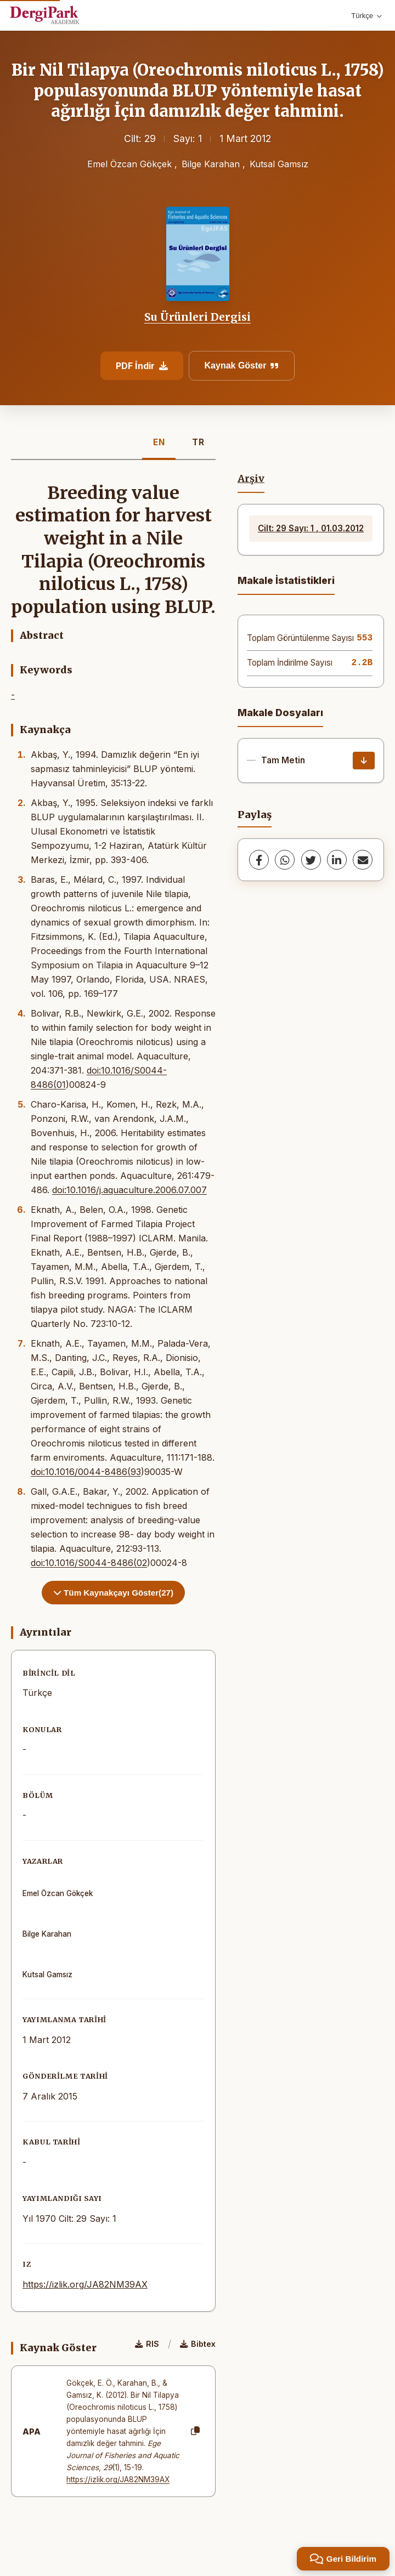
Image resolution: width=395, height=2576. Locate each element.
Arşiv (251, 479)
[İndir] (364, 760)
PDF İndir (142, 365)
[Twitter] (311, 860)
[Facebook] (259, 860)
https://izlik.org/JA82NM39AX (85, 2284)
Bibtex (198, 2343)
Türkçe (366, 16)
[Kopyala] (195, 2431)
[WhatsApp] (285, 860)
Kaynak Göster (242, 365)
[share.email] (363, 860)
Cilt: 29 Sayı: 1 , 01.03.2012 (311, 528)
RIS (147, 2343)
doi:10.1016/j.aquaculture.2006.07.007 (129, 1189)
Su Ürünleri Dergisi (197, 317)
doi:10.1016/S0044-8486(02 (89, 1562)
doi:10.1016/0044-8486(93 (86, 1471)
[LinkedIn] (337, 860)
